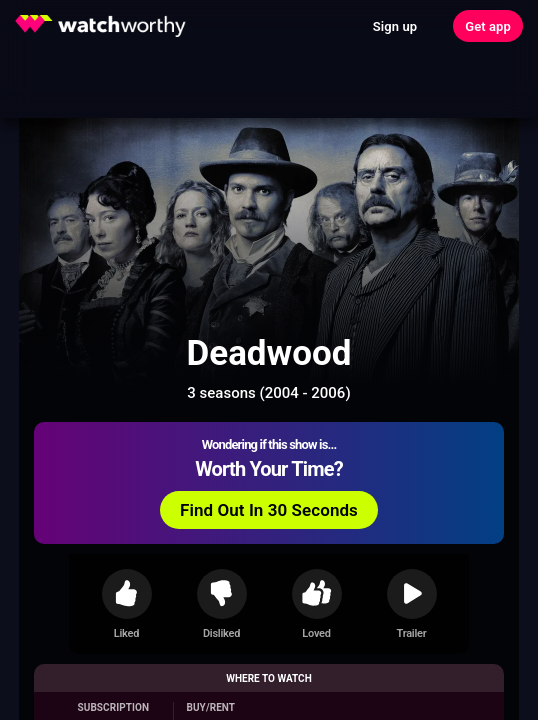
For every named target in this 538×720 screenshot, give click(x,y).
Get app (488, 26)
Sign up (395, 26)
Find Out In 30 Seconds (269, 510)
